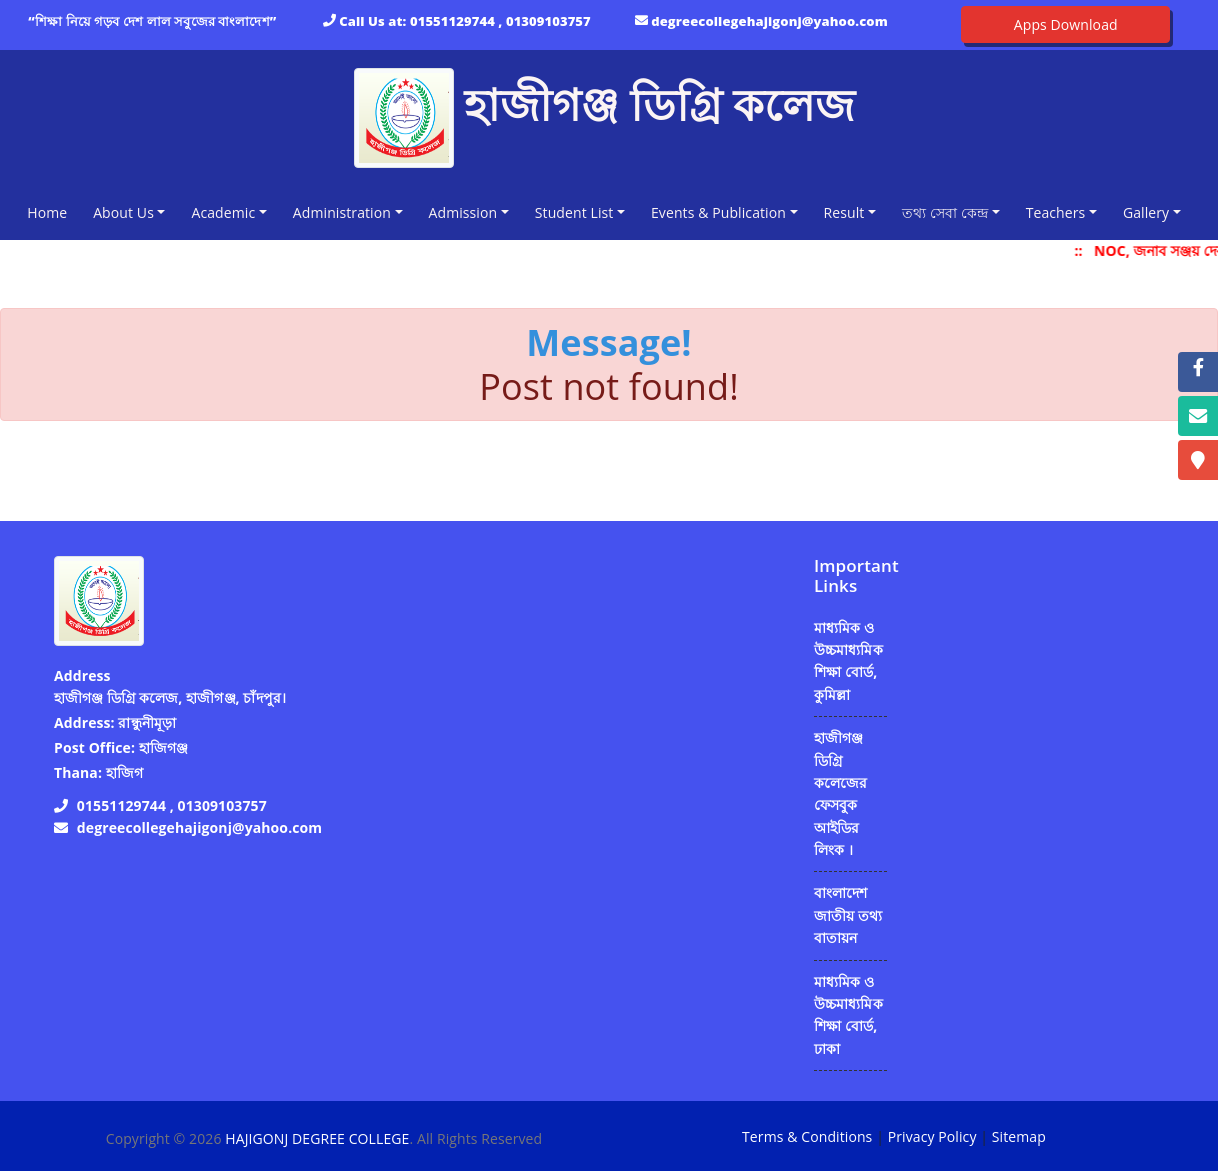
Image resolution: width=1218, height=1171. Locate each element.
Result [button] (844, 212)
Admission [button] (463, 212)
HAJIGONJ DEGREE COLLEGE (317, 1138)
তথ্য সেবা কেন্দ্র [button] (945, 212)
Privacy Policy (932, 1136)
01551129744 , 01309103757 (500, 21)
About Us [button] (123, 212)
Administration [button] (342, 212)
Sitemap (1019, 1136)
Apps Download (1066, 24)
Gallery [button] (1146, 212)
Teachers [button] (1056, 212)
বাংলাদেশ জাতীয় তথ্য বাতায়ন (848, 915)
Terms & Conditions (807, 1136)
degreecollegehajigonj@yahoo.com (769, 21)
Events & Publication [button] (718, 212)
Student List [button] (574, 212)
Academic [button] (223, 212)
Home (51, 211)
